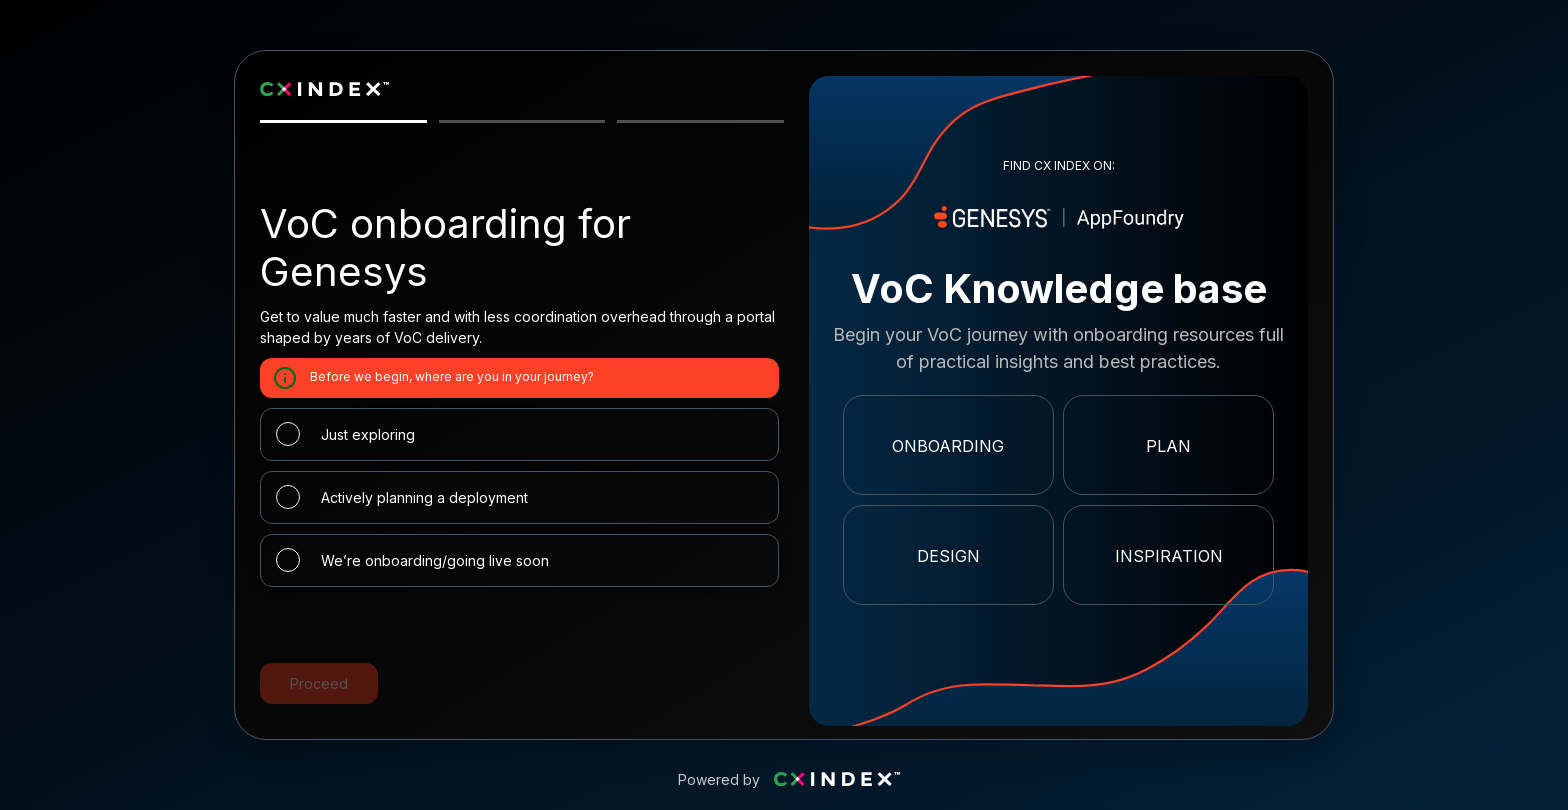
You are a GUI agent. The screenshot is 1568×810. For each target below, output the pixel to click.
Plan (1168, 446)
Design (948, 556)
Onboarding (948, 446)
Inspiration (1169, 556)
